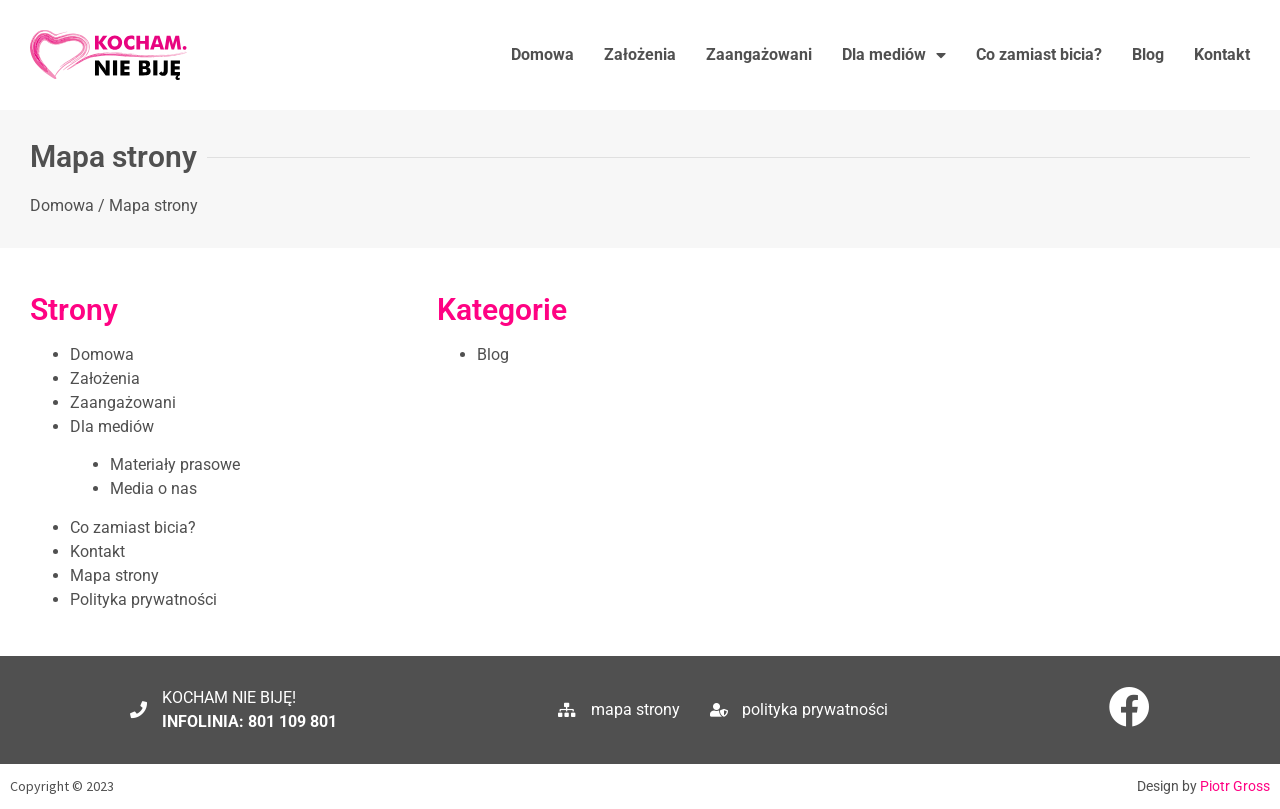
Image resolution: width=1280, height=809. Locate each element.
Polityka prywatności (143, 599)
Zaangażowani (759, 54)
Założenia (640, 54)
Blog (1148, 54)
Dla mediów (894, 55)
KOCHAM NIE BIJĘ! (229, 697)
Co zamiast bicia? (1039, 54)
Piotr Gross (1235, 786)
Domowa (542, 54)
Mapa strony (114, 575)
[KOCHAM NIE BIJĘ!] (138, 709)
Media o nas (153, 488)
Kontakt (1222, 54)
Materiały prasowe (175, 464)
